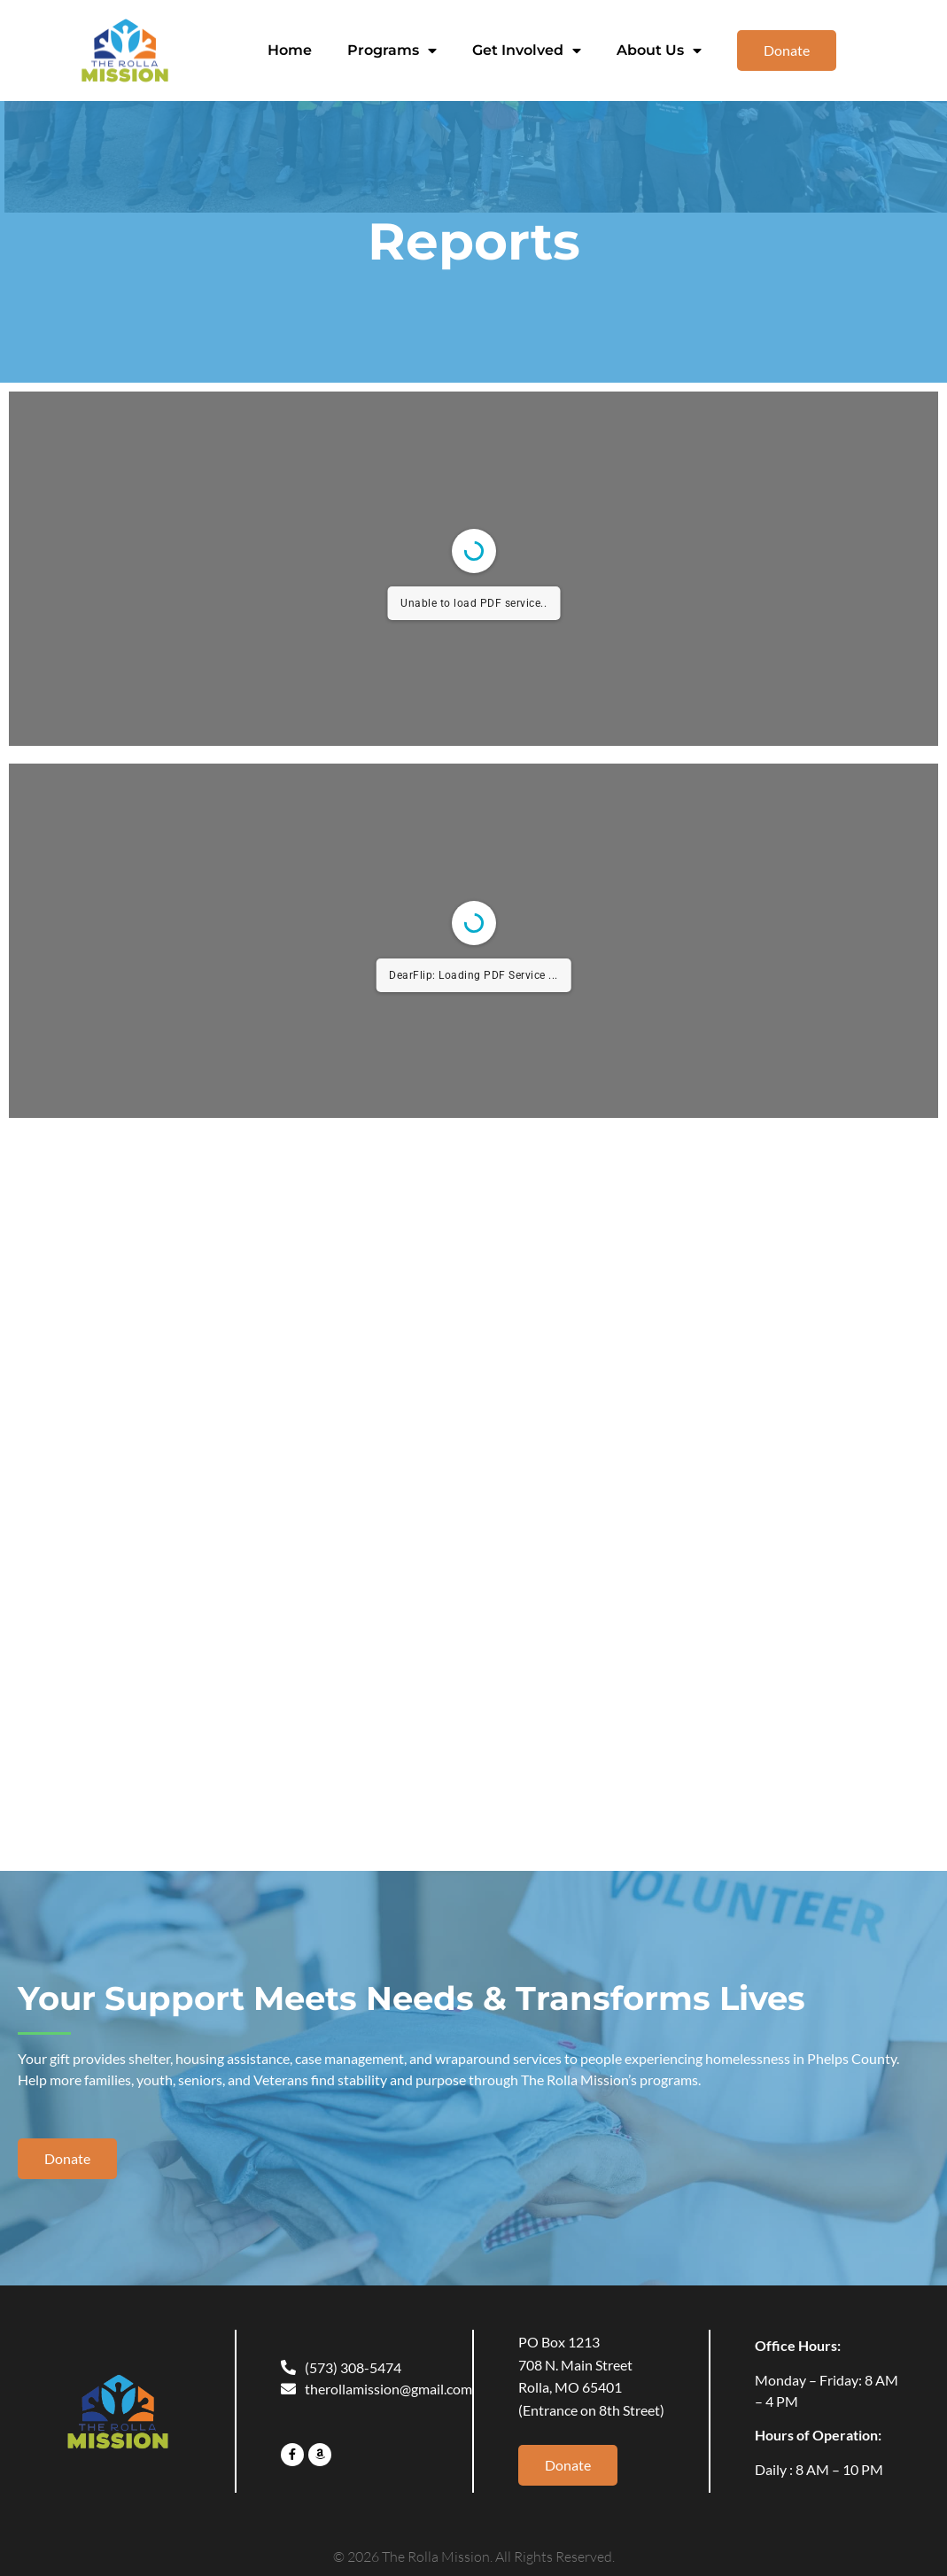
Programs (392, 50)
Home (290, 50)
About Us (659, 50)
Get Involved (526, 50)
